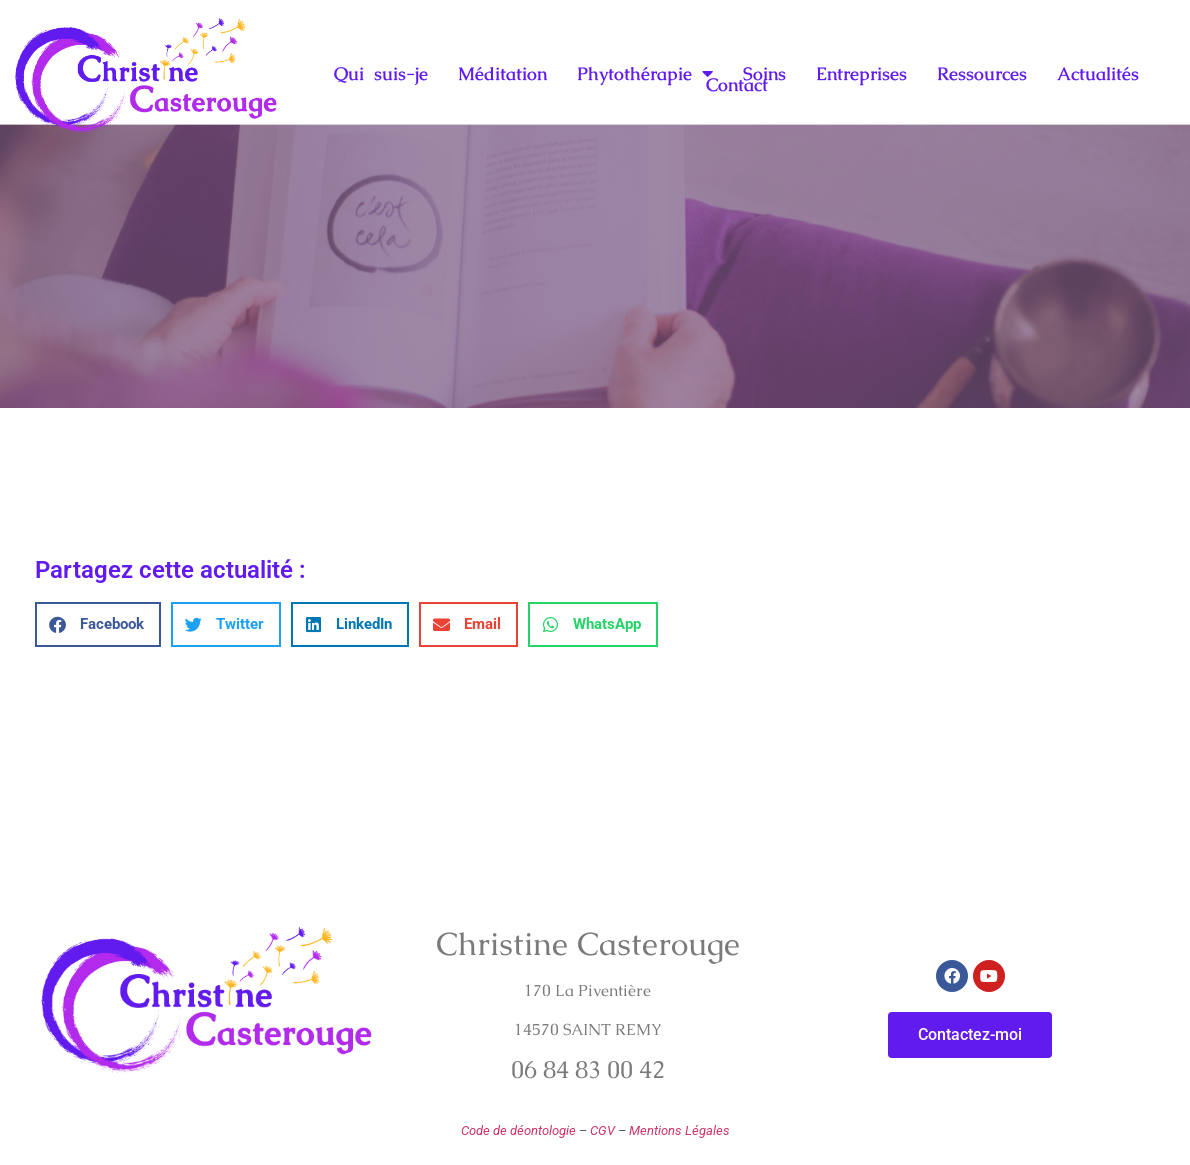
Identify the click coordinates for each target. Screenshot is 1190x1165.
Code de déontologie (518, 1130)
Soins (764, 73)
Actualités (1098, 73)
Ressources (982, 73)
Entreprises (861, 73)
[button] (98, 624)
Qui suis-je (381, 73)
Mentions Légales (679, 1130)
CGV (602, 1130)
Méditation (502, 73)
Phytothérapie (645, 73)
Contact (737, 84)
